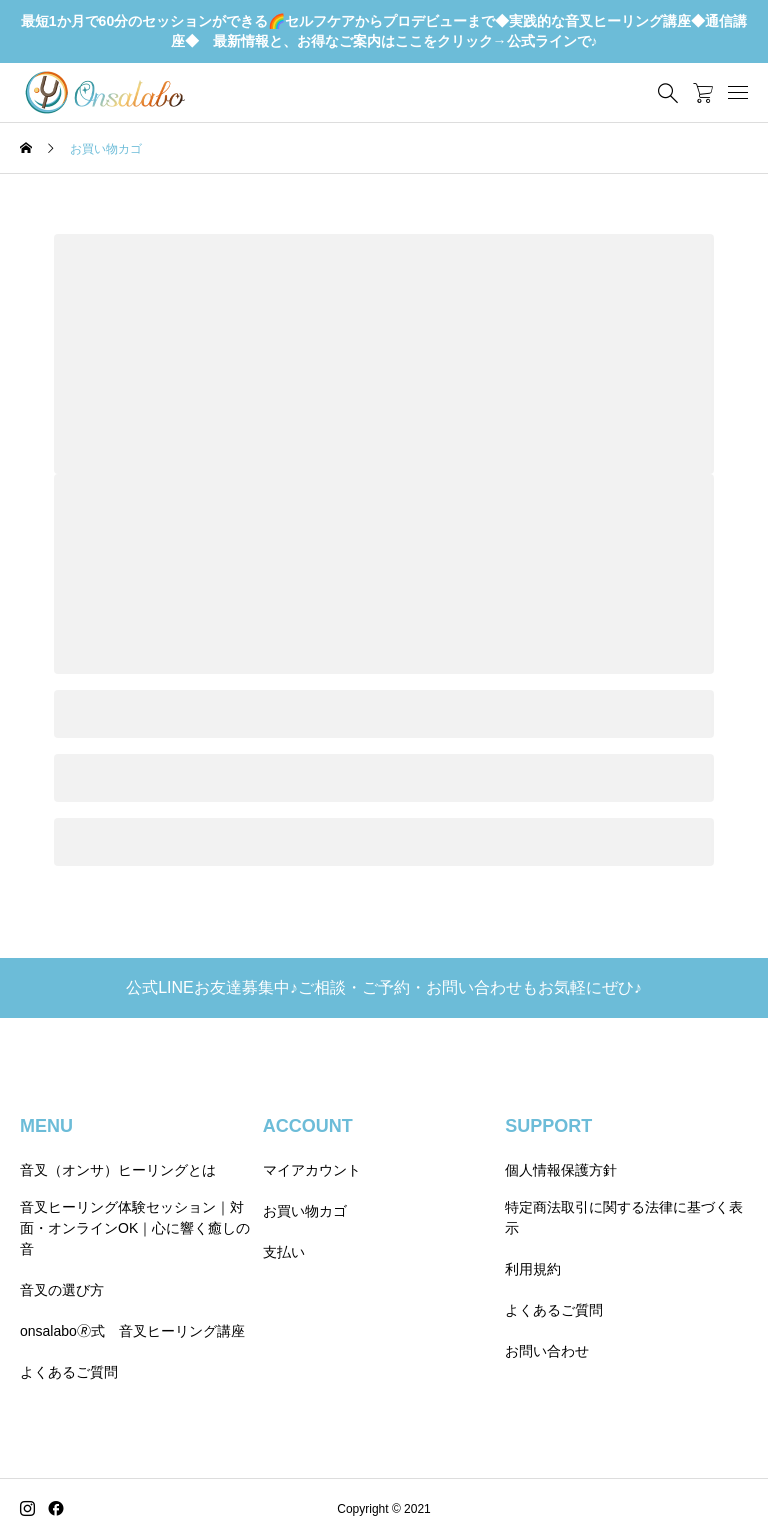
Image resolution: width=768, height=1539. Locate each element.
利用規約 (533, 1269)
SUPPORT (548, 1126)
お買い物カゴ (305, 1211)
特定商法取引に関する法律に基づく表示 (624, 1217)
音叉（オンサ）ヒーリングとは (118, 1170)
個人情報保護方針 (561, 1170)
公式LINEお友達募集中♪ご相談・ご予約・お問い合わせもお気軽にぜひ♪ (384, 987)
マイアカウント (312, 1170)
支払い (284, 1252)
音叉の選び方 (62, 1290)
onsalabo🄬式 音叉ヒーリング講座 (132, 1331)
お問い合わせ (547, 1351)
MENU (46, 1126)
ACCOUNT (308, 1126)
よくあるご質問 (69, 1372)
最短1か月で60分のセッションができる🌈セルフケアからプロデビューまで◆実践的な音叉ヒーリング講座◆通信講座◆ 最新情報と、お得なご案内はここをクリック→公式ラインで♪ (384, 31)
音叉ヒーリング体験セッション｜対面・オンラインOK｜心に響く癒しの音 (135, 1228)
